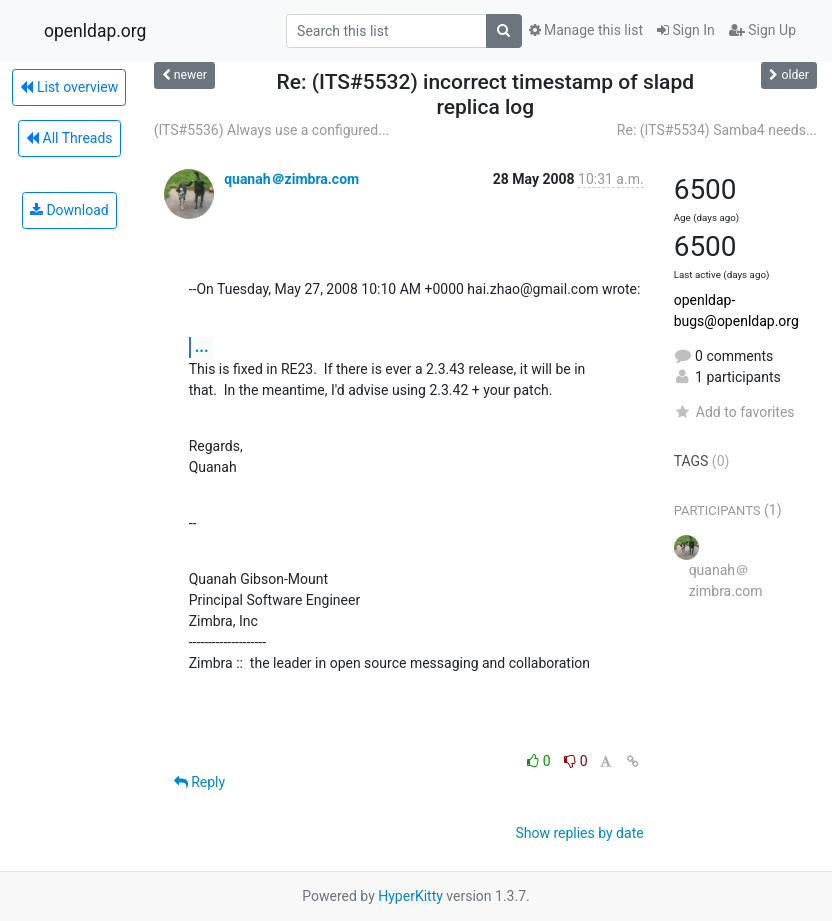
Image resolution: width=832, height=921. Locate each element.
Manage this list (586, 30)
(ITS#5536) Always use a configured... (272, 130)
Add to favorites (734, 412)
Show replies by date (579, 833)
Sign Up (762, 30)
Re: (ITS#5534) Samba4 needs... (717, 130)
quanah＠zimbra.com (291, 179)
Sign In (686, 30)
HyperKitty (410, 896)
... (202, 346)
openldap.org (95, 31)
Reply (199, 782)
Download (69, 210)
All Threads (69, 138)
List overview (69, 87)
